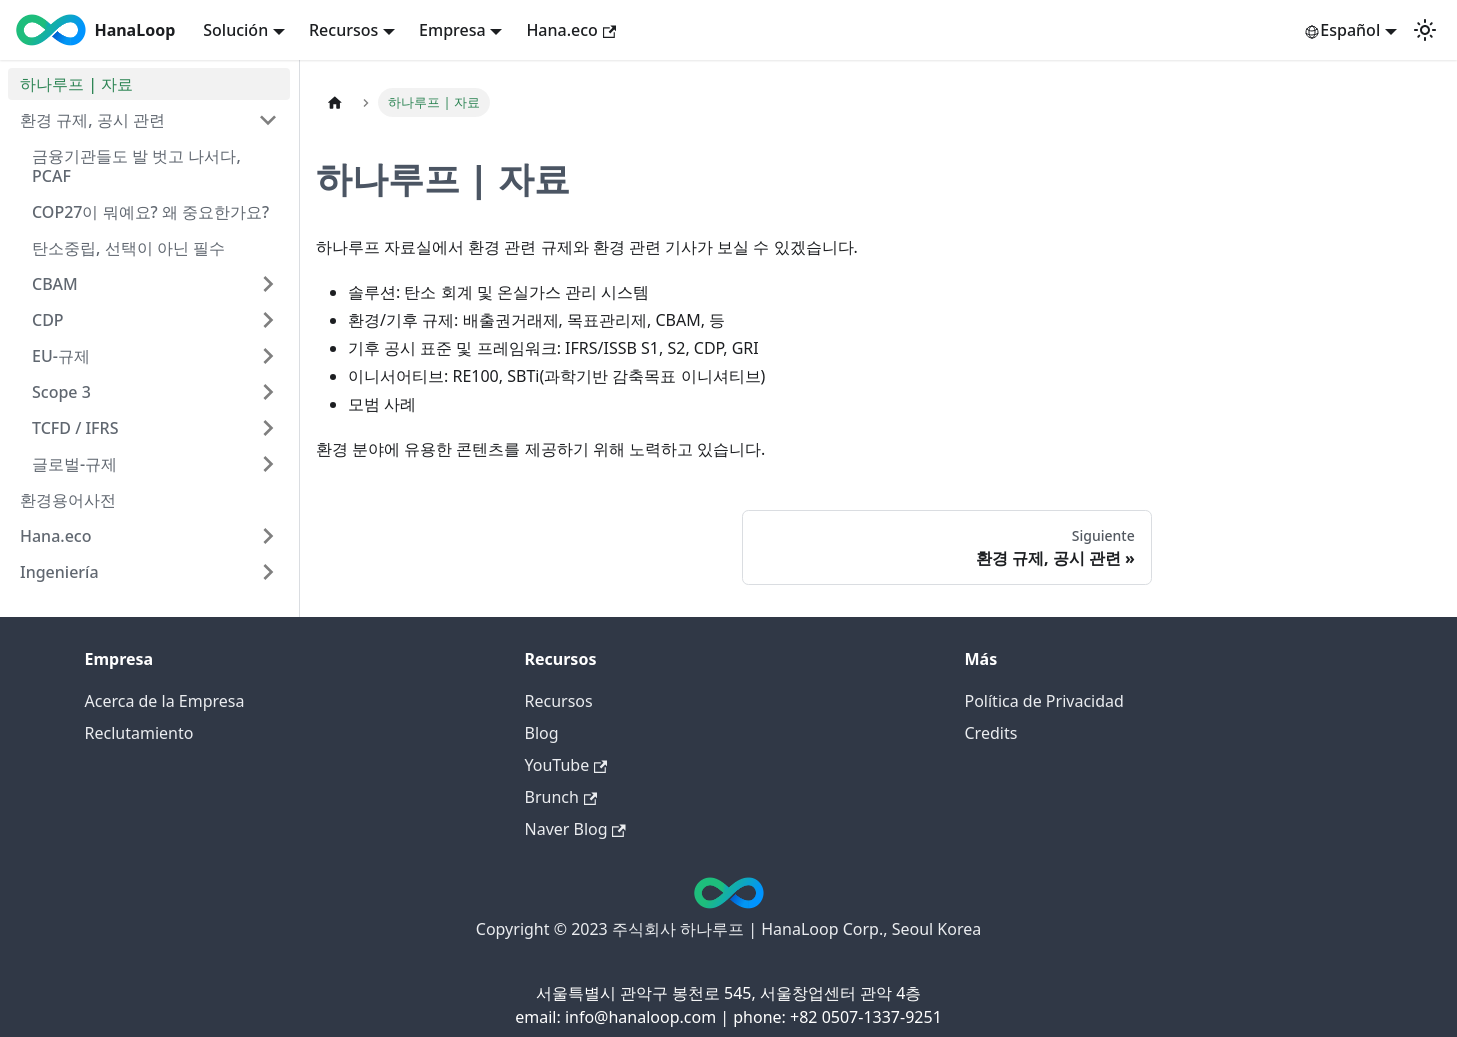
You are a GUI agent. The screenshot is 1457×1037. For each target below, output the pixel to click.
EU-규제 (61, 356)
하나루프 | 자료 (76, 84)
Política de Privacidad (1044, 701)
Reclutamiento (139, 733)
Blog (542, 733)
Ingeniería (59, 572)
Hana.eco (571, 30)
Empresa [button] (452, 30)
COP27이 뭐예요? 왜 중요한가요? (150, 212)
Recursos (559, 701)
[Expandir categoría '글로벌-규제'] (268, 464)
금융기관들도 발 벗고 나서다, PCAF (136, 166)
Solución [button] (235, 30)
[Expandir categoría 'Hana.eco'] (268, 536)
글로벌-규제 (74, 464)
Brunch (561, 797)
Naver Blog (575, 829)
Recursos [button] (343, 30)
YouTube (566, 765)
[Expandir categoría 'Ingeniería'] (268, 572)
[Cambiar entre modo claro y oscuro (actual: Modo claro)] (1425, 30)
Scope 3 (61, 392)
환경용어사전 (68, 500)
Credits (991, 733)
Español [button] (1342, 30)
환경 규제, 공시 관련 (92, 120)
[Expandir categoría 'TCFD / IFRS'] (268, 428)
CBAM (55, 284)
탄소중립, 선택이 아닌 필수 (128, 248)
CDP (48, 320)
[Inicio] (335, 102)
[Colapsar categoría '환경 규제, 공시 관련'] (268, 120)
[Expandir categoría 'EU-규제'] (268, 356)
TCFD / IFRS (75, 428)
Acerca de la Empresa (165, 701)
